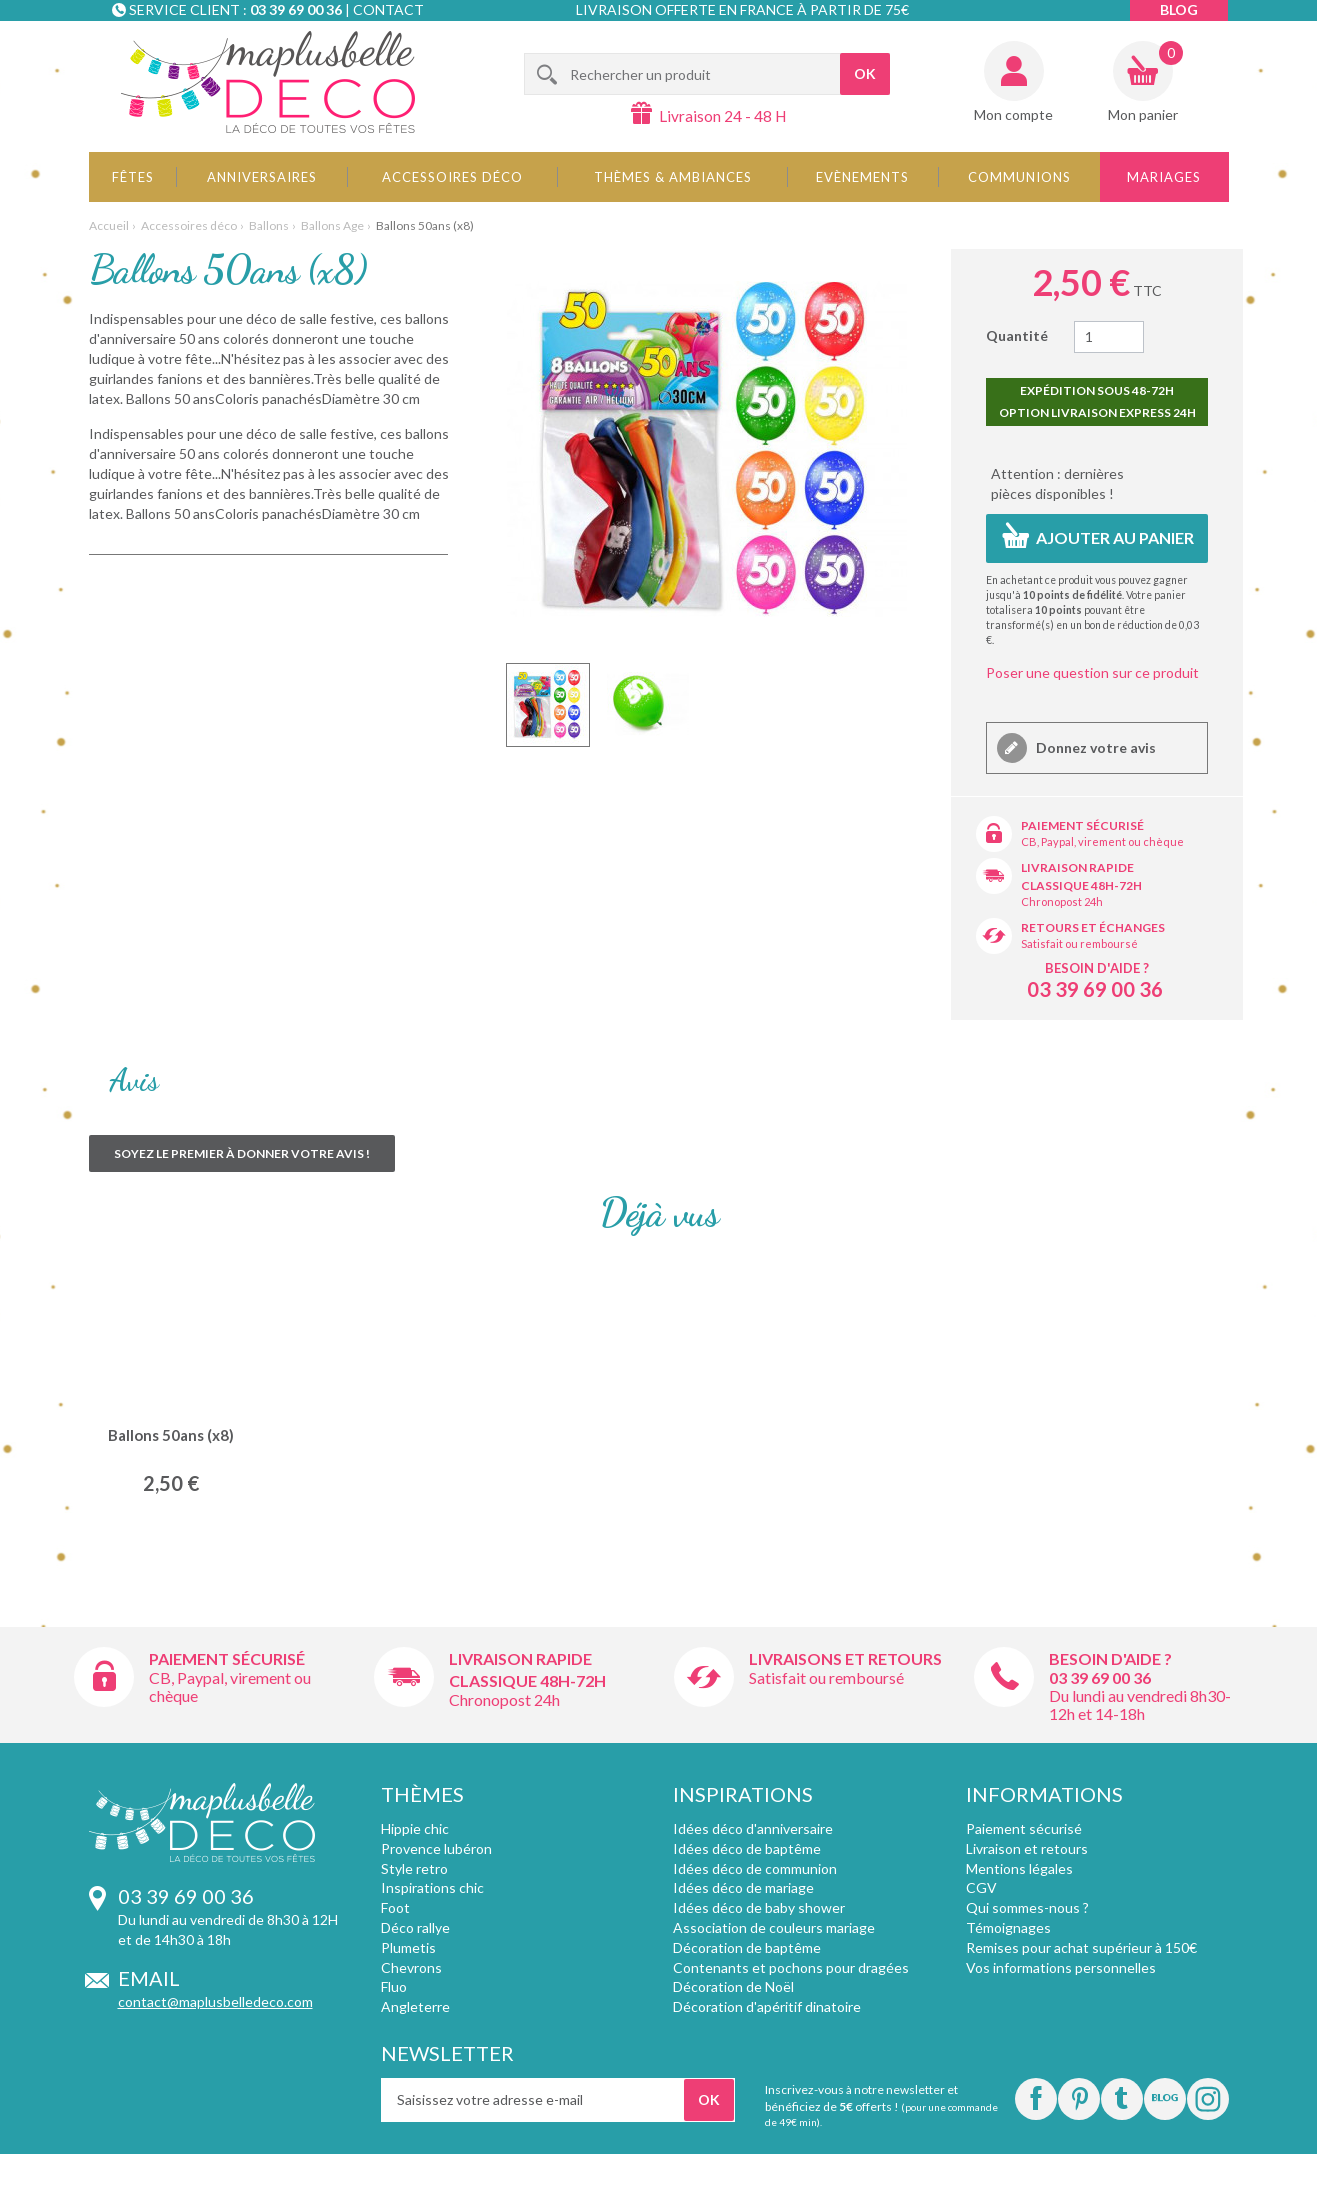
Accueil (109, 225)
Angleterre (415, 2006)
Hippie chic (415, 1828)
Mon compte (1013, 114)
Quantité (1017, 335)
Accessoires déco (452, 177)
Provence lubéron (436, 1848)
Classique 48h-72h (1081, 885)
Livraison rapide (1077, 867)
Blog (1179, 9)
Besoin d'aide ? (1097, 968)
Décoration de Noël (733, 1986)
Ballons (269, 225)
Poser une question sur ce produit (1092, 672)
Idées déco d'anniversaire (753, 1828)
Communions (1019, 177)
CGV (981, 1887)
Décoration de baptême (747, 1947)
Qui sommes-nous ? (1027, 1907)
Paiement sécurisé (1082, 825)
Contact (388, 9)
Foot (395, 1907)
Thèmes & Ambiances (673, 177)
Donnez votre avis (1094, 747)
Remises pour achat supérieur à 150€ (1081, 1947)
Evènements (862, 177)
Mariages (1164, 177)
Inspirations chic (432, 1887)
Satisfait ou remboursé (1079, 943)
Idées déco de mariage (743, 1887)
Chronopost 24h (1062, 901)
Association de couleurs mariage (774, 1927)
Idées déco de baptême (747, 1848)
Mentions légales (1019, 1868)
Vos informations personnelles (1061, 1967)
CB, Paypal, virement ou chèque (1102, 841)
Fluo (394, 1986)
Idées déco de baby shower (759, 1907)
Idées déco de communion (755, 1868)
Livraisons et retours (845, 1658)
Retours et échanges (1093, 927)
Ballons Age (332, 225)
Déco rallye (415, 1927)
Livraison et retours (1027, 1848)
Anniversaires (262, 177)
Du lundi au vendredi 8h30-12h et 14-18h (1140, 1704)
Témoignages (1008, 1927)
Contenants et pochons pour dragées (791, 1967)
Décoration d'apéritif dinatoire (767, 2006)
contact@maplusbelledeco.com (215, 2001)
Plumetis (408, 1947)
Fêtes (133, 177)
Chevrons (411, 1967)
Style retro (414, 1868)
